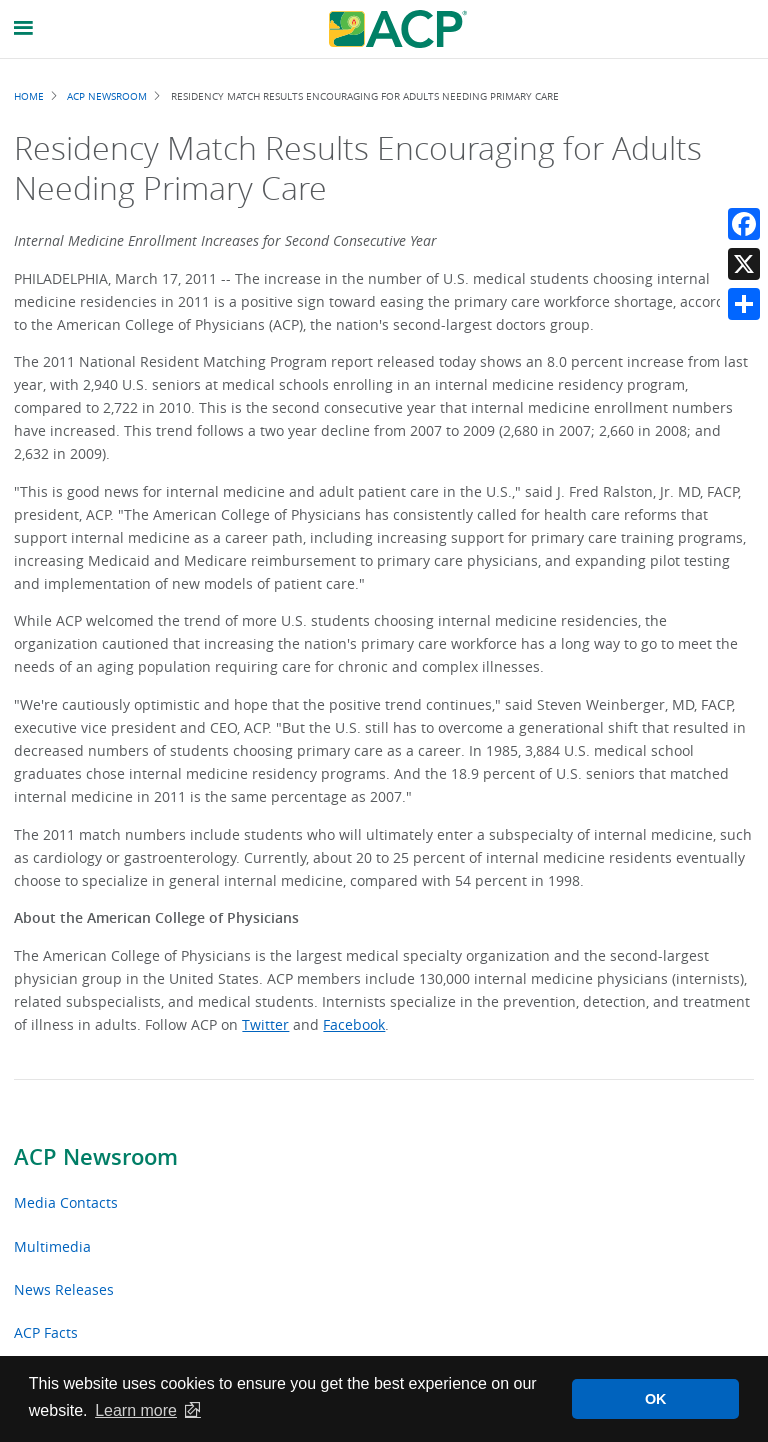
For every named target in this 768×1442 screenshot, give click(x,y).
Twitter (265, 1024)
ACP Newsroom (96, 1157)
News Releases (64, 1289)
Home (29, 96)
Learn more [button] (136, 1410)
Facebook (354, 1024)
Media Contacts (66, 1202)
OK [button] (656, 1399)
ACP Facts (46, 1332)
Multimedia (52, 1246)
